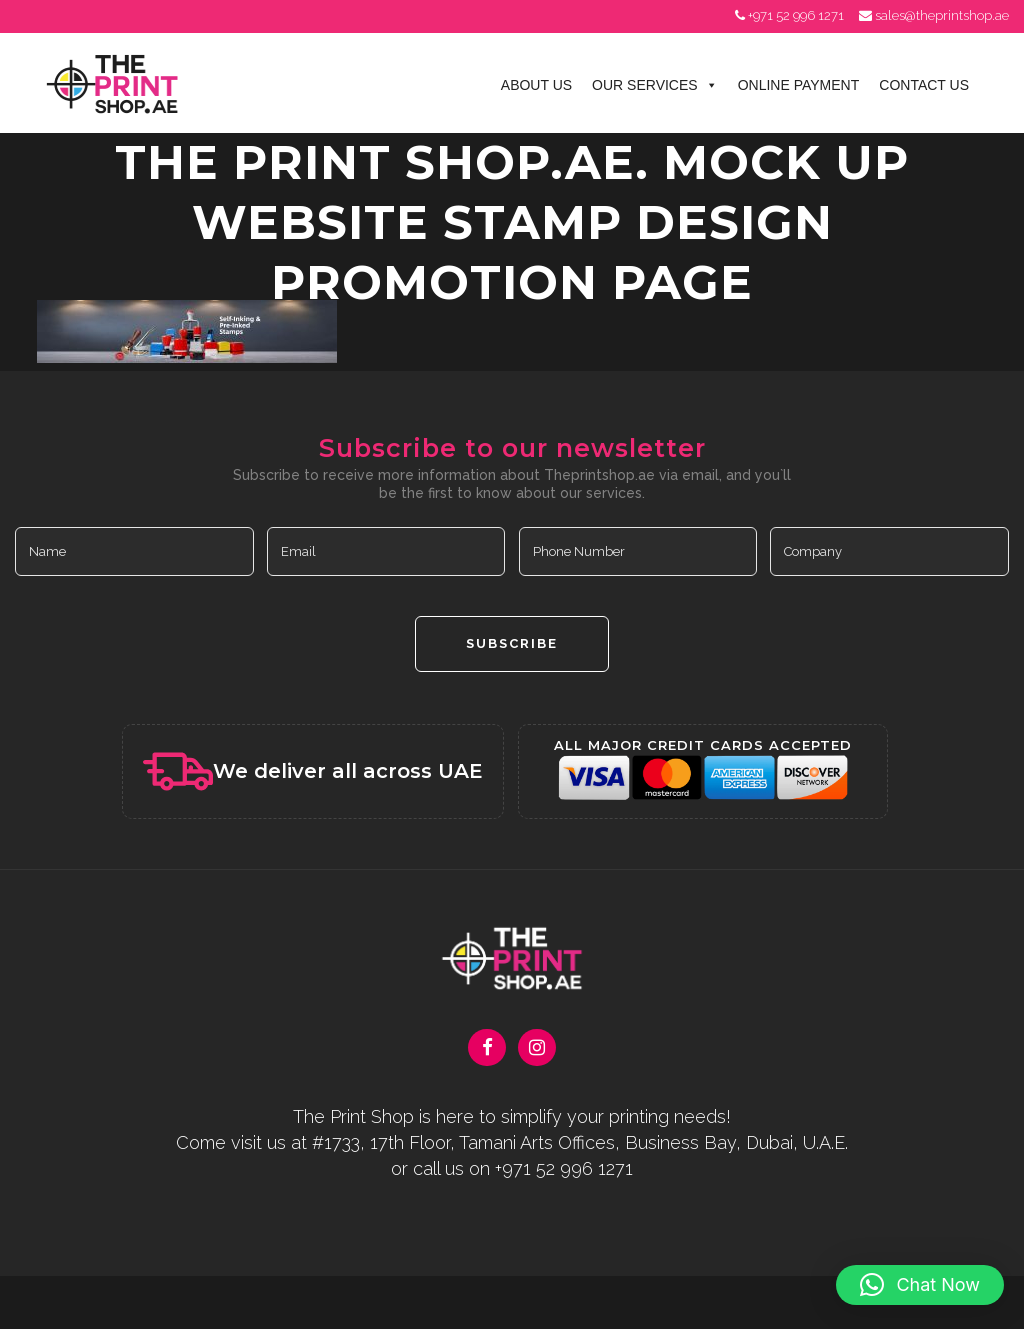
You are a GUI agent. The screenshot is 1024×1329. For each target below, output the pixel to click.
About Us (536, 85)
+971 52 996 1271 (796, 15)
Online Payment (799, 85)
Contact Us (924, 85)
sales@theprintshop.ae (942, 15)
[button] (920, 1285)
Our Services (655, 85)
